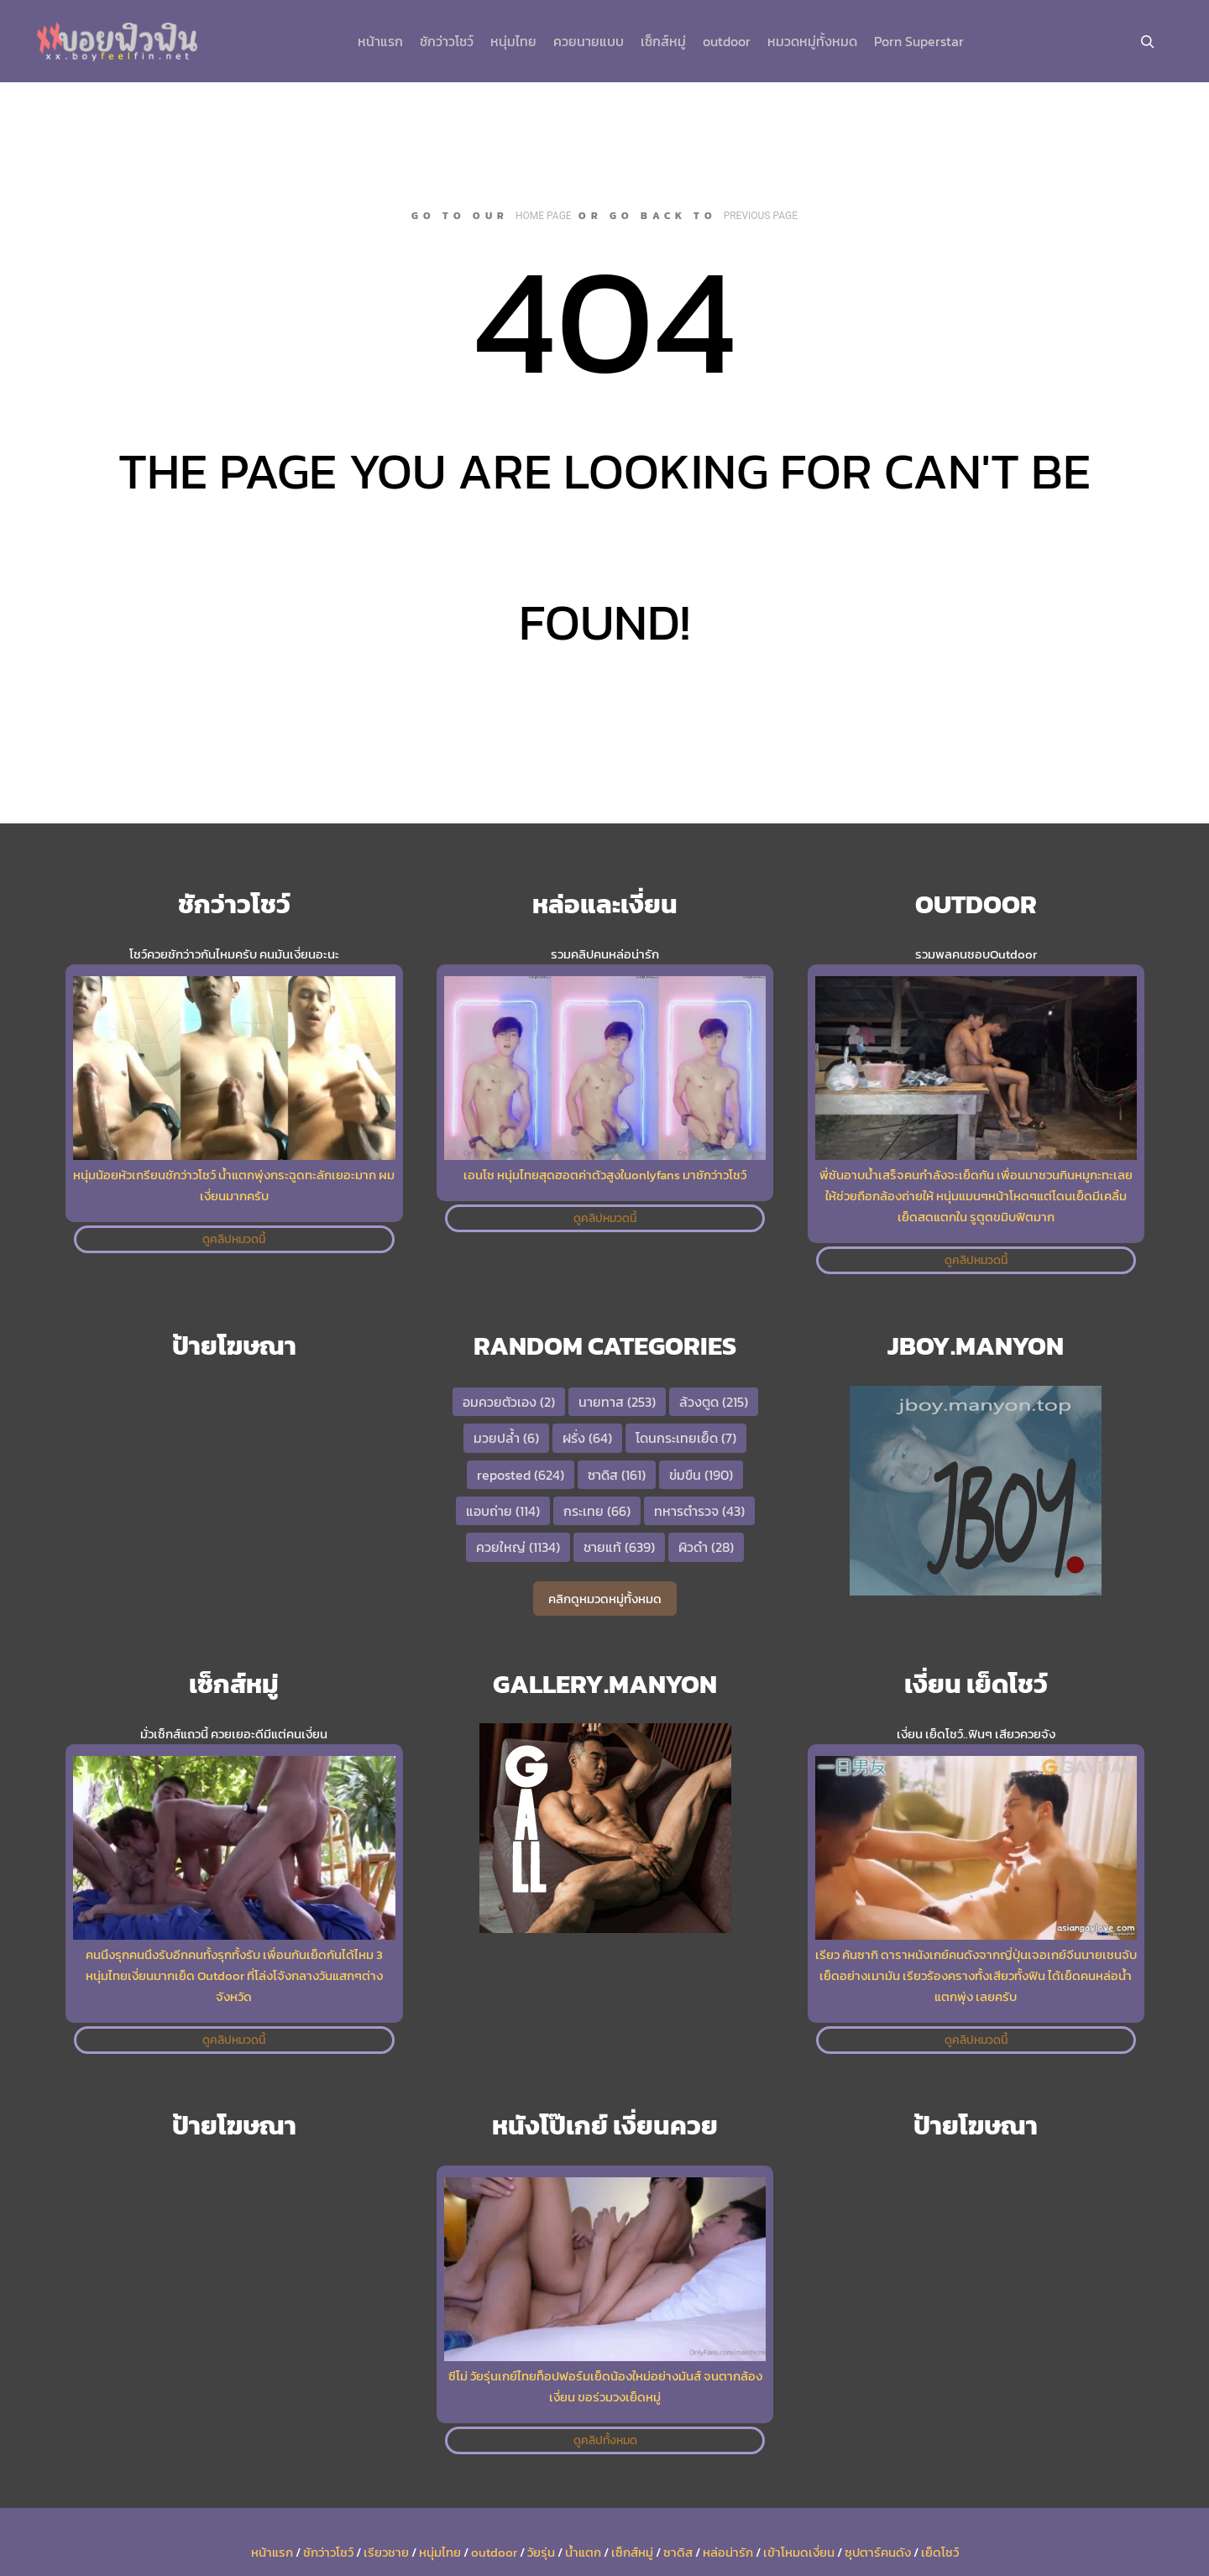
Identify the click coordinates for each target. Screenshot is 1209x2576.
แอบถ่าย (503, 1511)
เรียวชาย (386, 2552)
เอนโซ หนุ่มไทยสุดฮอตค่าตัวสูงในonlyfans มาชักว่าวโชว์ (604, 1174)
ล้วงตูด (713, 1402)
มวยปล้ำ (506, 1438)
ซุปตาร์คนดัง (878, 2552)
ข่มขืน (701, 1475)
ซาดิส (617, 1475)
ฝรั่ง (587, 1438)
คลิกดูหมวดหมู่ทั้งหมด (605, 1598)
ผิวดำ (706, 1547)
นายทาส (617, 1402)
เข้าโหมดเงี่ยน (799, 2552)
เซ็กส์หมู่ (632, 2552)
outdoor (494, 2552)
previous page (761, 216)
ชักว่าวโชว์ (328, 2552)
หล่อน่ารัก (728, 2552)
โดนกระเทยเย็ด (686, 1438)
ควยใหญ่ (518, 1547)
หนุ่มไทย (440, 2552)
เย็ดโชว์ (940, 2552)
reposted (520, 1475)
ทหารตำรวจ (699, 1511)
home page (544, 216)
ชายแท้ (619, 1547)
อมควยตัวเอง (509, 1402)
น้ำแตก (583, 2552)
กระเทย (597, 1511)
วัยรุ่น (541, 2552)
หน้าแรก (272, 2552)
